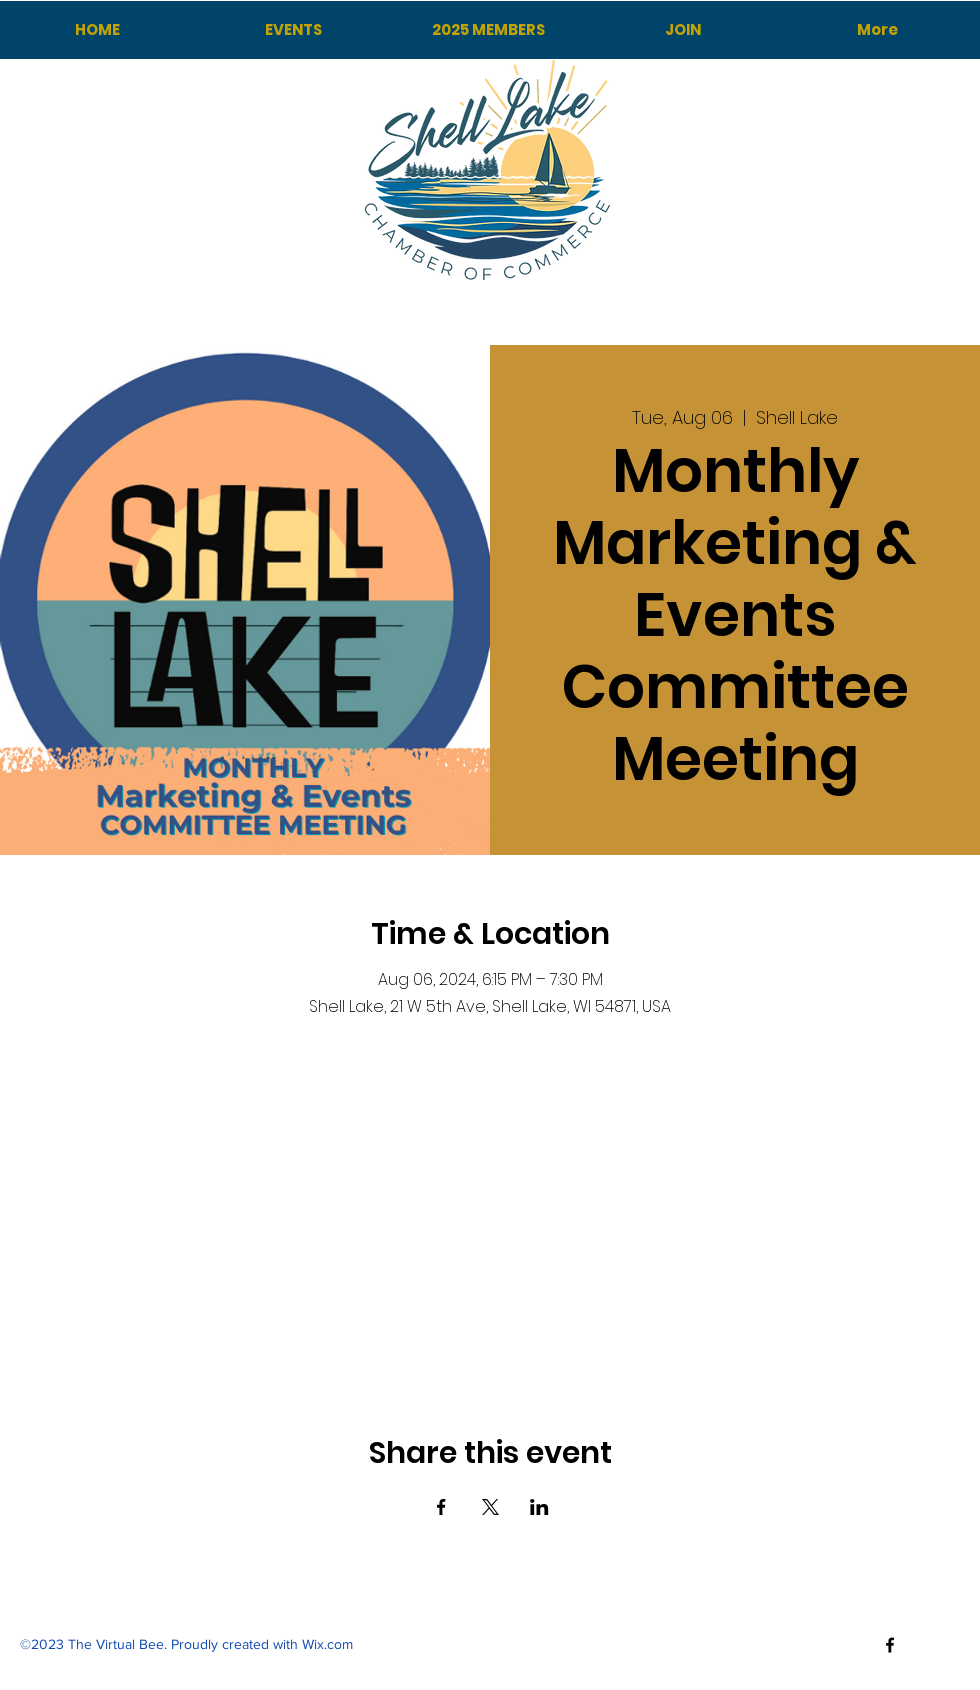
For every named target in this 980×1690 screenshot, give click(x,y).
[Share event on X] (490, 1507)
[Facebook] (890, 1645)
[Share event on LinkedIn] (539, 1507)
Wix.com (327, 1644)
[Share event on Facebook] (441, 1507)
